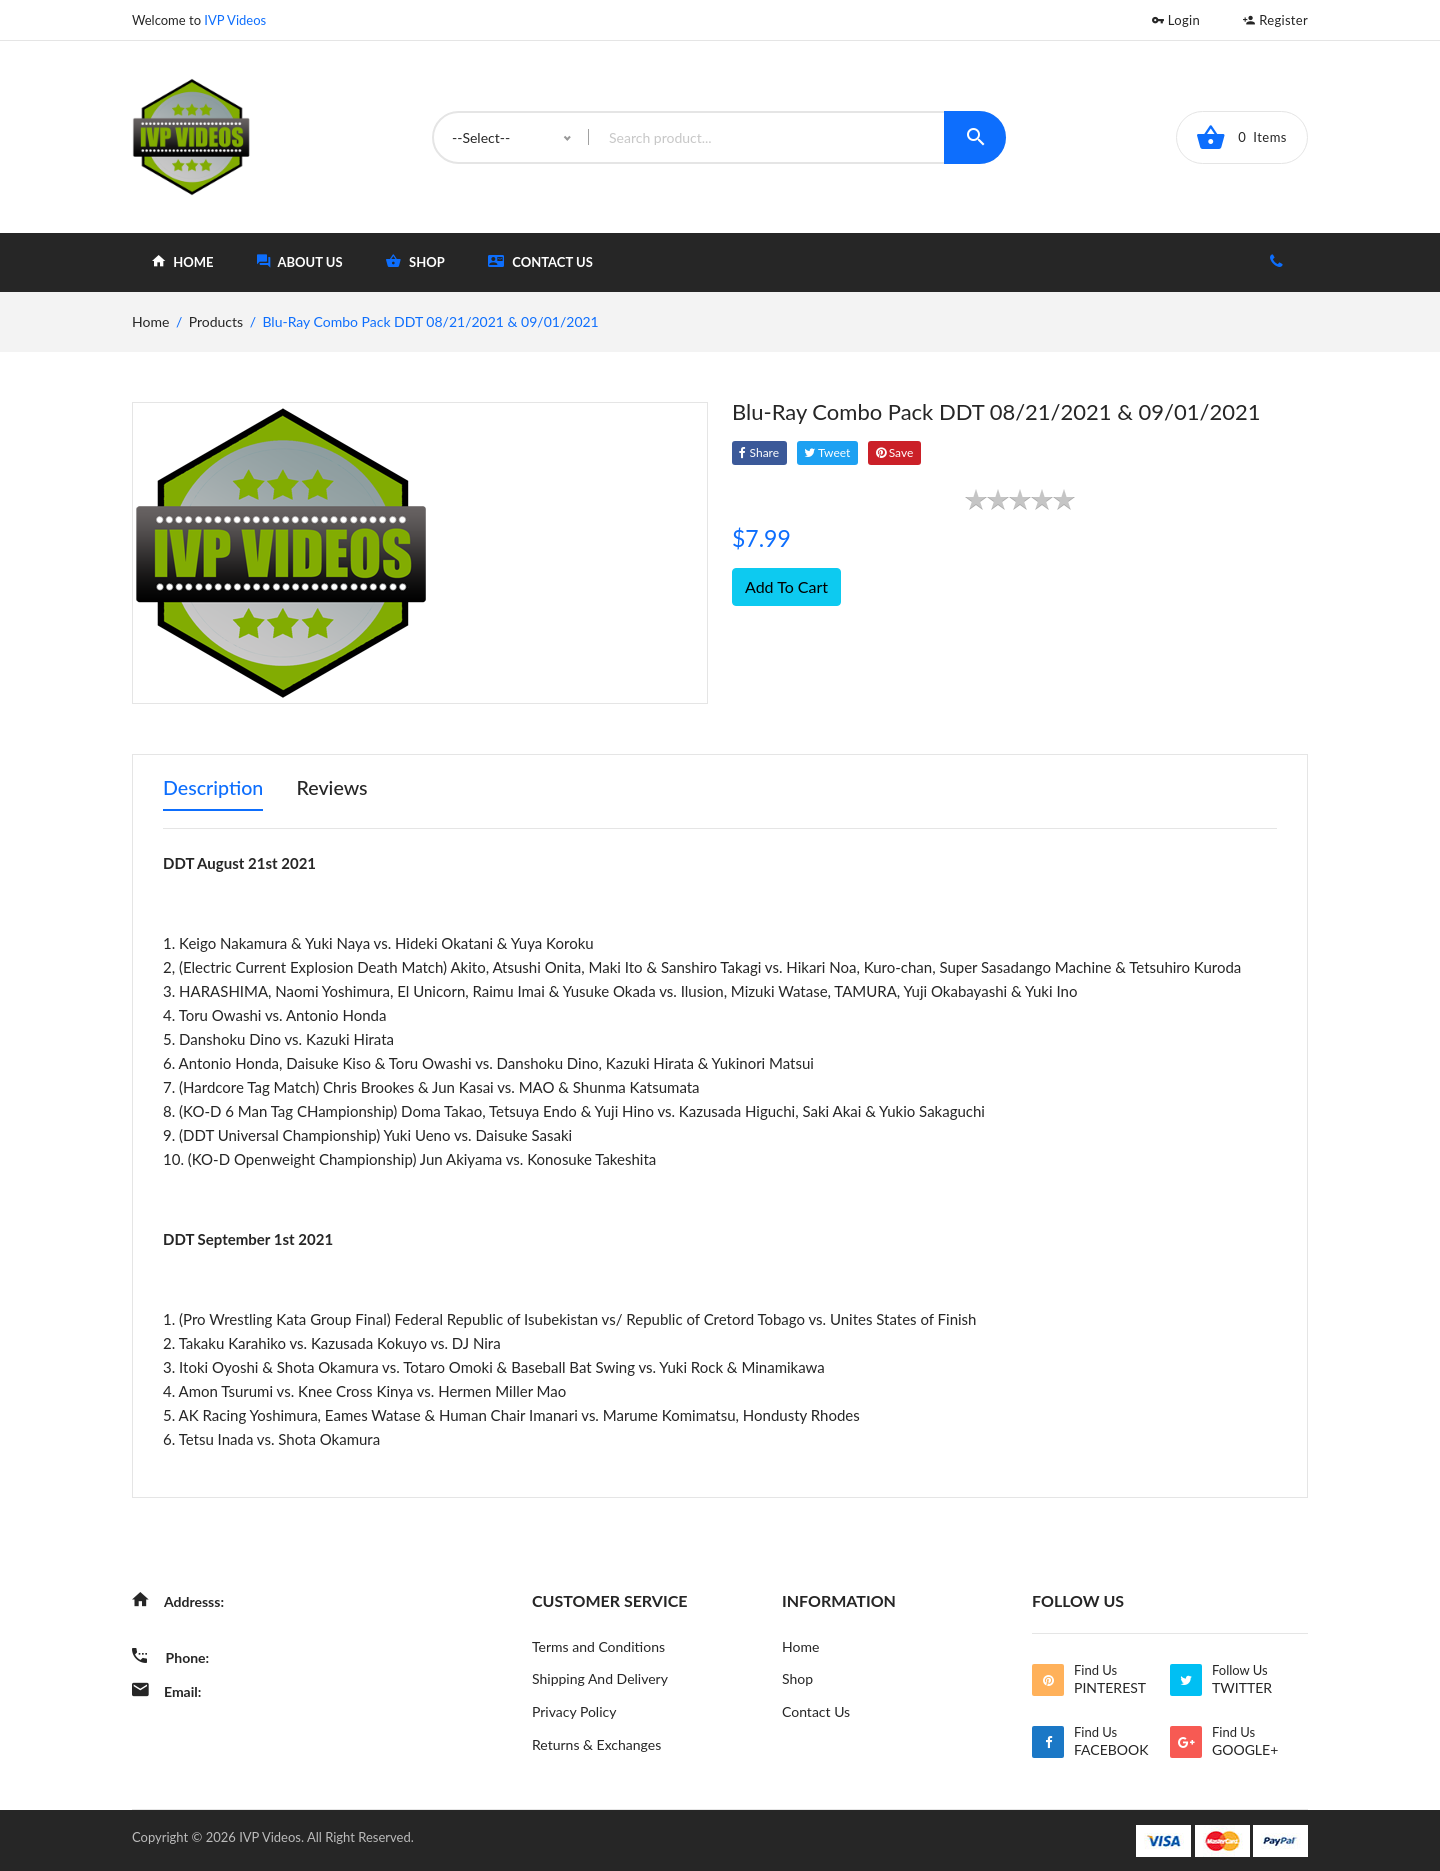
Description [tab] (214, 788)
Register (1275, 20)
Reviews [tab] (336, 788)
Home (800, 1644)
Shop (797, 1677)
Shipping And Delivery (600, 1677)
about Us (300, 261)
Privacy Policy (574, 1710)
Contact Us (540, 261)
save (897, 452)
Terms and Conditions (598, 1644)
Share (760, 452)
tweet (829, 452)
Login (1176, 20)
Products (216, 321)
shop (415, 261)
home (182, 261)
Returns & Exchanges (596, 1743)
